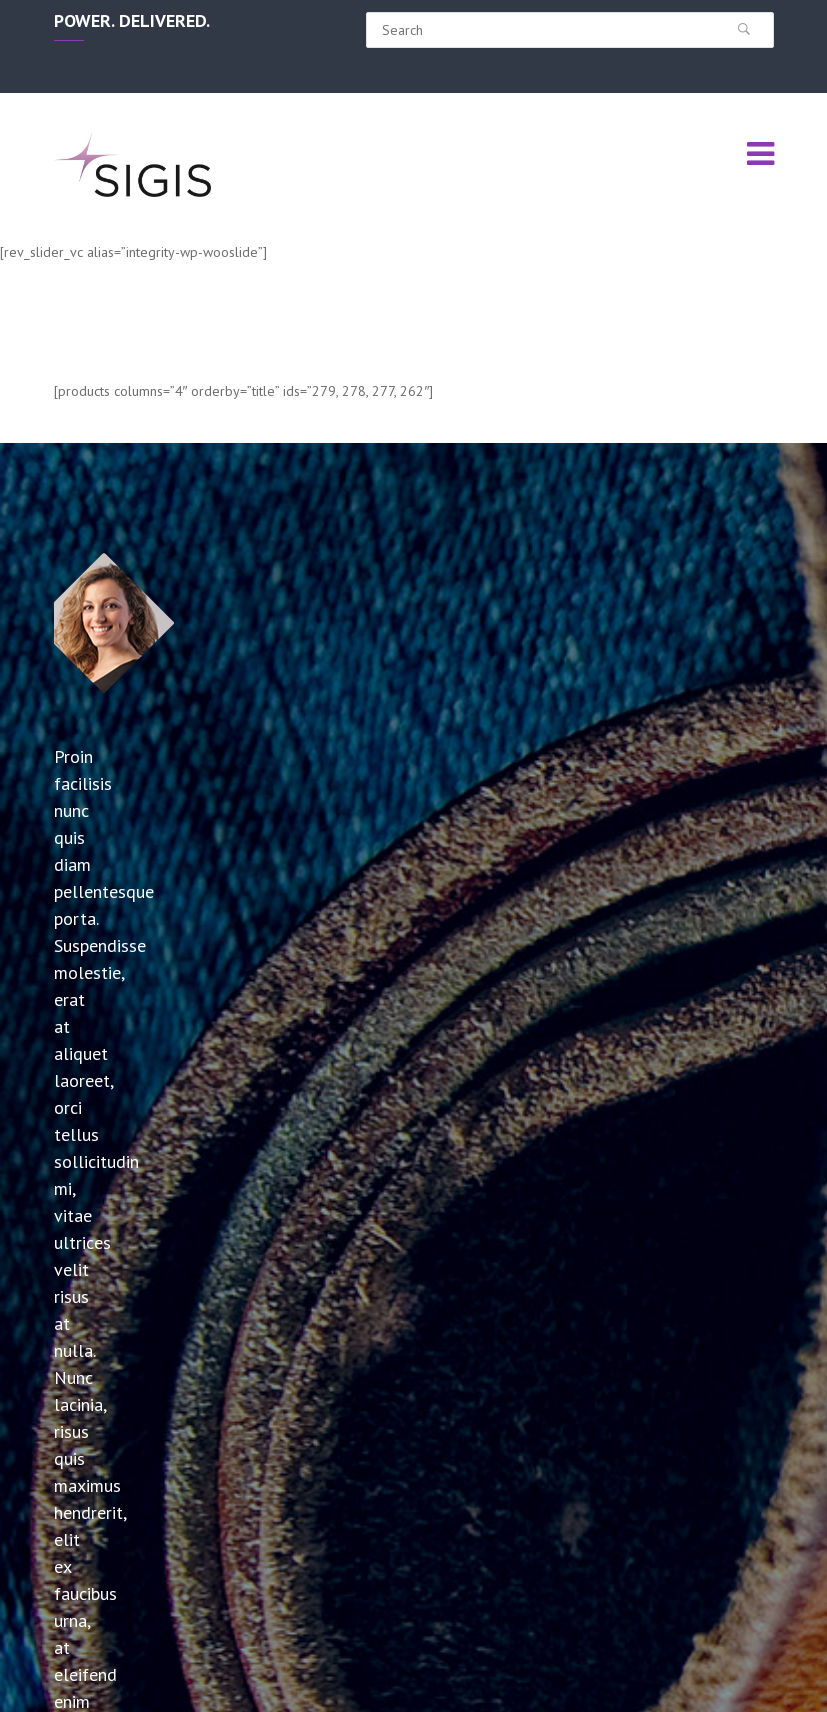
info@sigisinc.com (719, 1521)
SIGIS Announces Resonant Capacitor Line (118, 1472)
